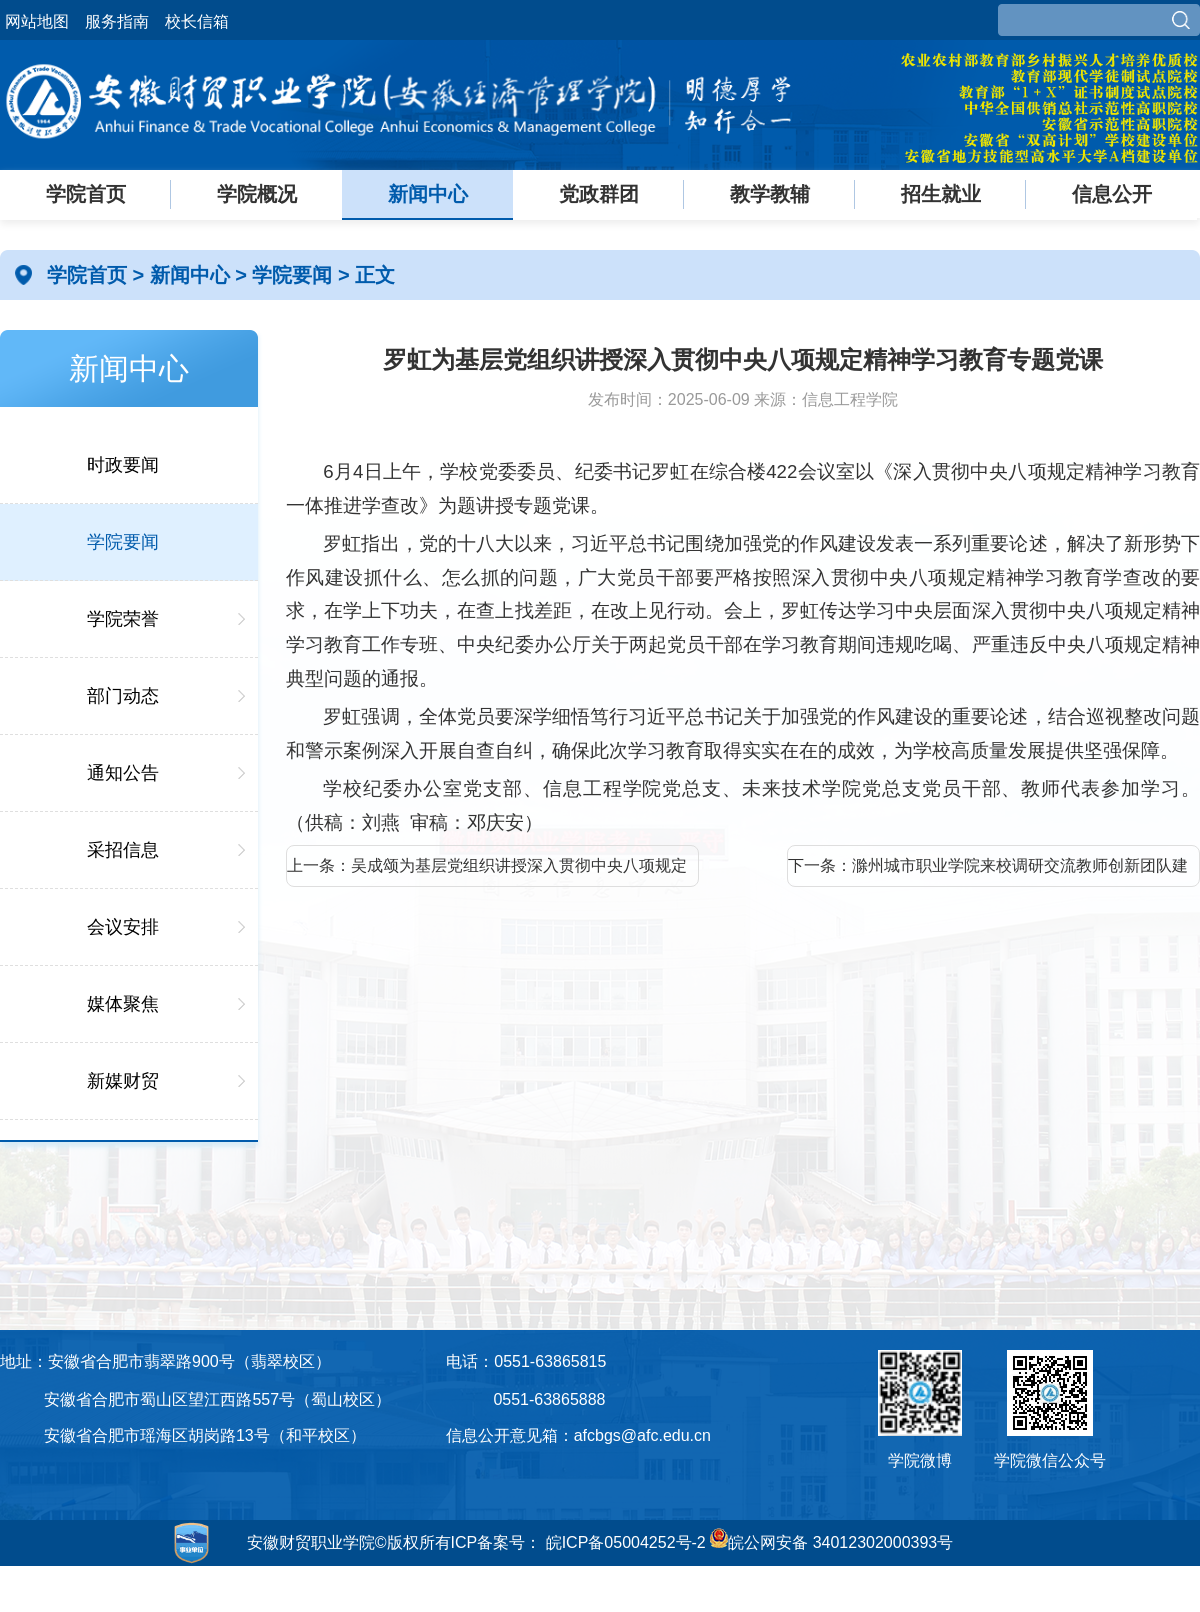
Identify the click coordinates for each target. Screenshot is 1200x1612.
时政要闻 (123, 465)
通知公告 (123, 773)
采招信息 (123, 850)
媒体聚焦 (123, 1004)
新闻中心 (428, 194)
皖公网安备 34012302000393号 (831, 1542)
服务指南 (117, 21)
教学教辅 (770, 194)
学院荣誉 (123, 619)
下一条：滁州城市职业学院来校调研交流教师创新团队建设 (988, 872)
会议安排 (123, 927)
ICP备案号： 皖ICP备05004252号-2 (578, 1542)
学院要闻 (295, 275)
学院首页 (86, 194)
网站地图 (37, 21)
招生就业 (941, 194)
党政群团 (599, 194)
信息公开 (1112, 194)
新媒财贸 (123, 1081)
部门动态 (123, 696)
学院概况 (257, 194)
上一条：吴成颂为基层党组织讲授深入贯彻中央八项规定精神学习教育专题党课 (487, 872)
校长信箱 (197, 21)
